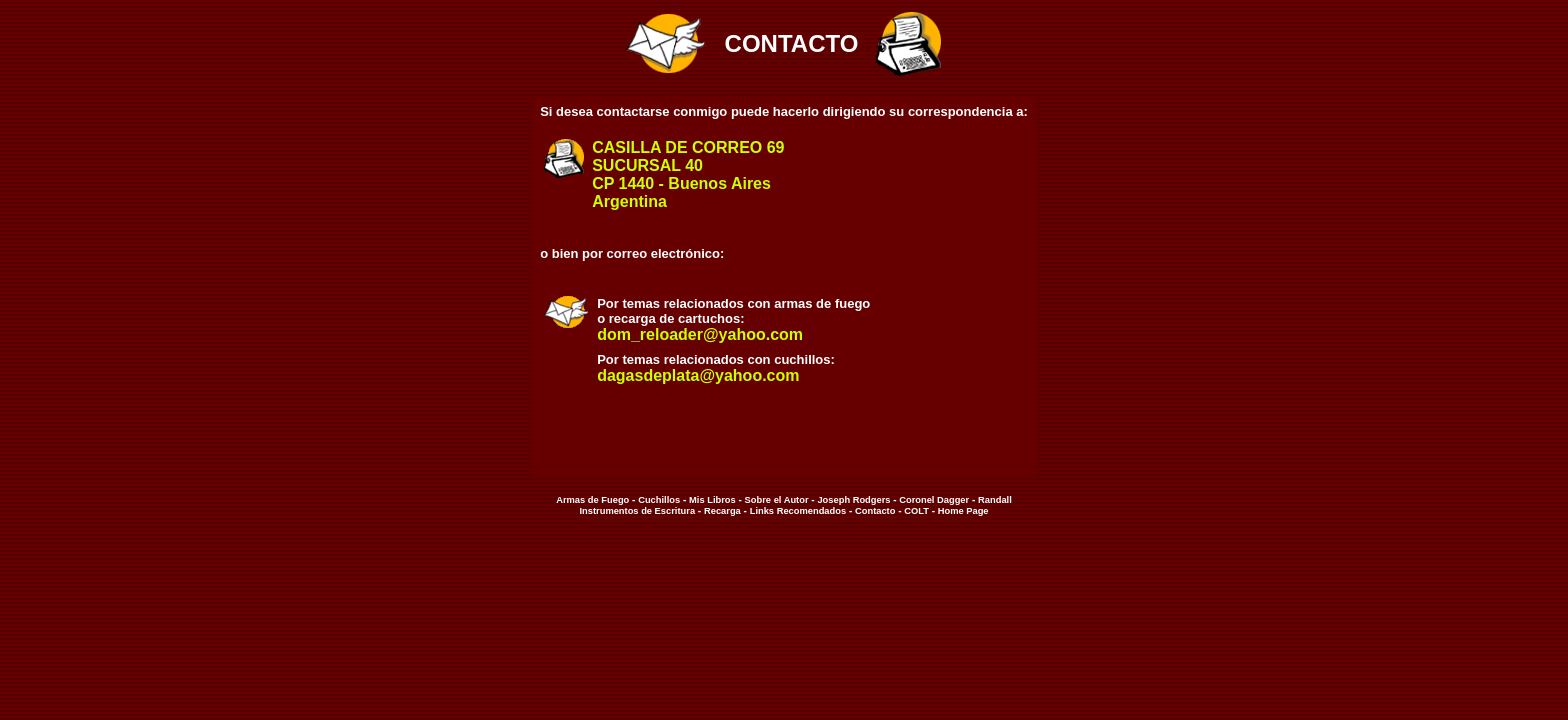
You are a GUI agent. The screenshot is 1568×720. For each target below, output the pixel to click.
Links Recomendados (798, 511)
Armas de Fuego (592, 500)
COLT (916, 511)
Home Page (961, 511)
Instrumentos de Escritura (637, 511)
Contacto (875, 511)
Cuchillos (659, 500)
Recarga (722, 511)
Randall (995, 500)
